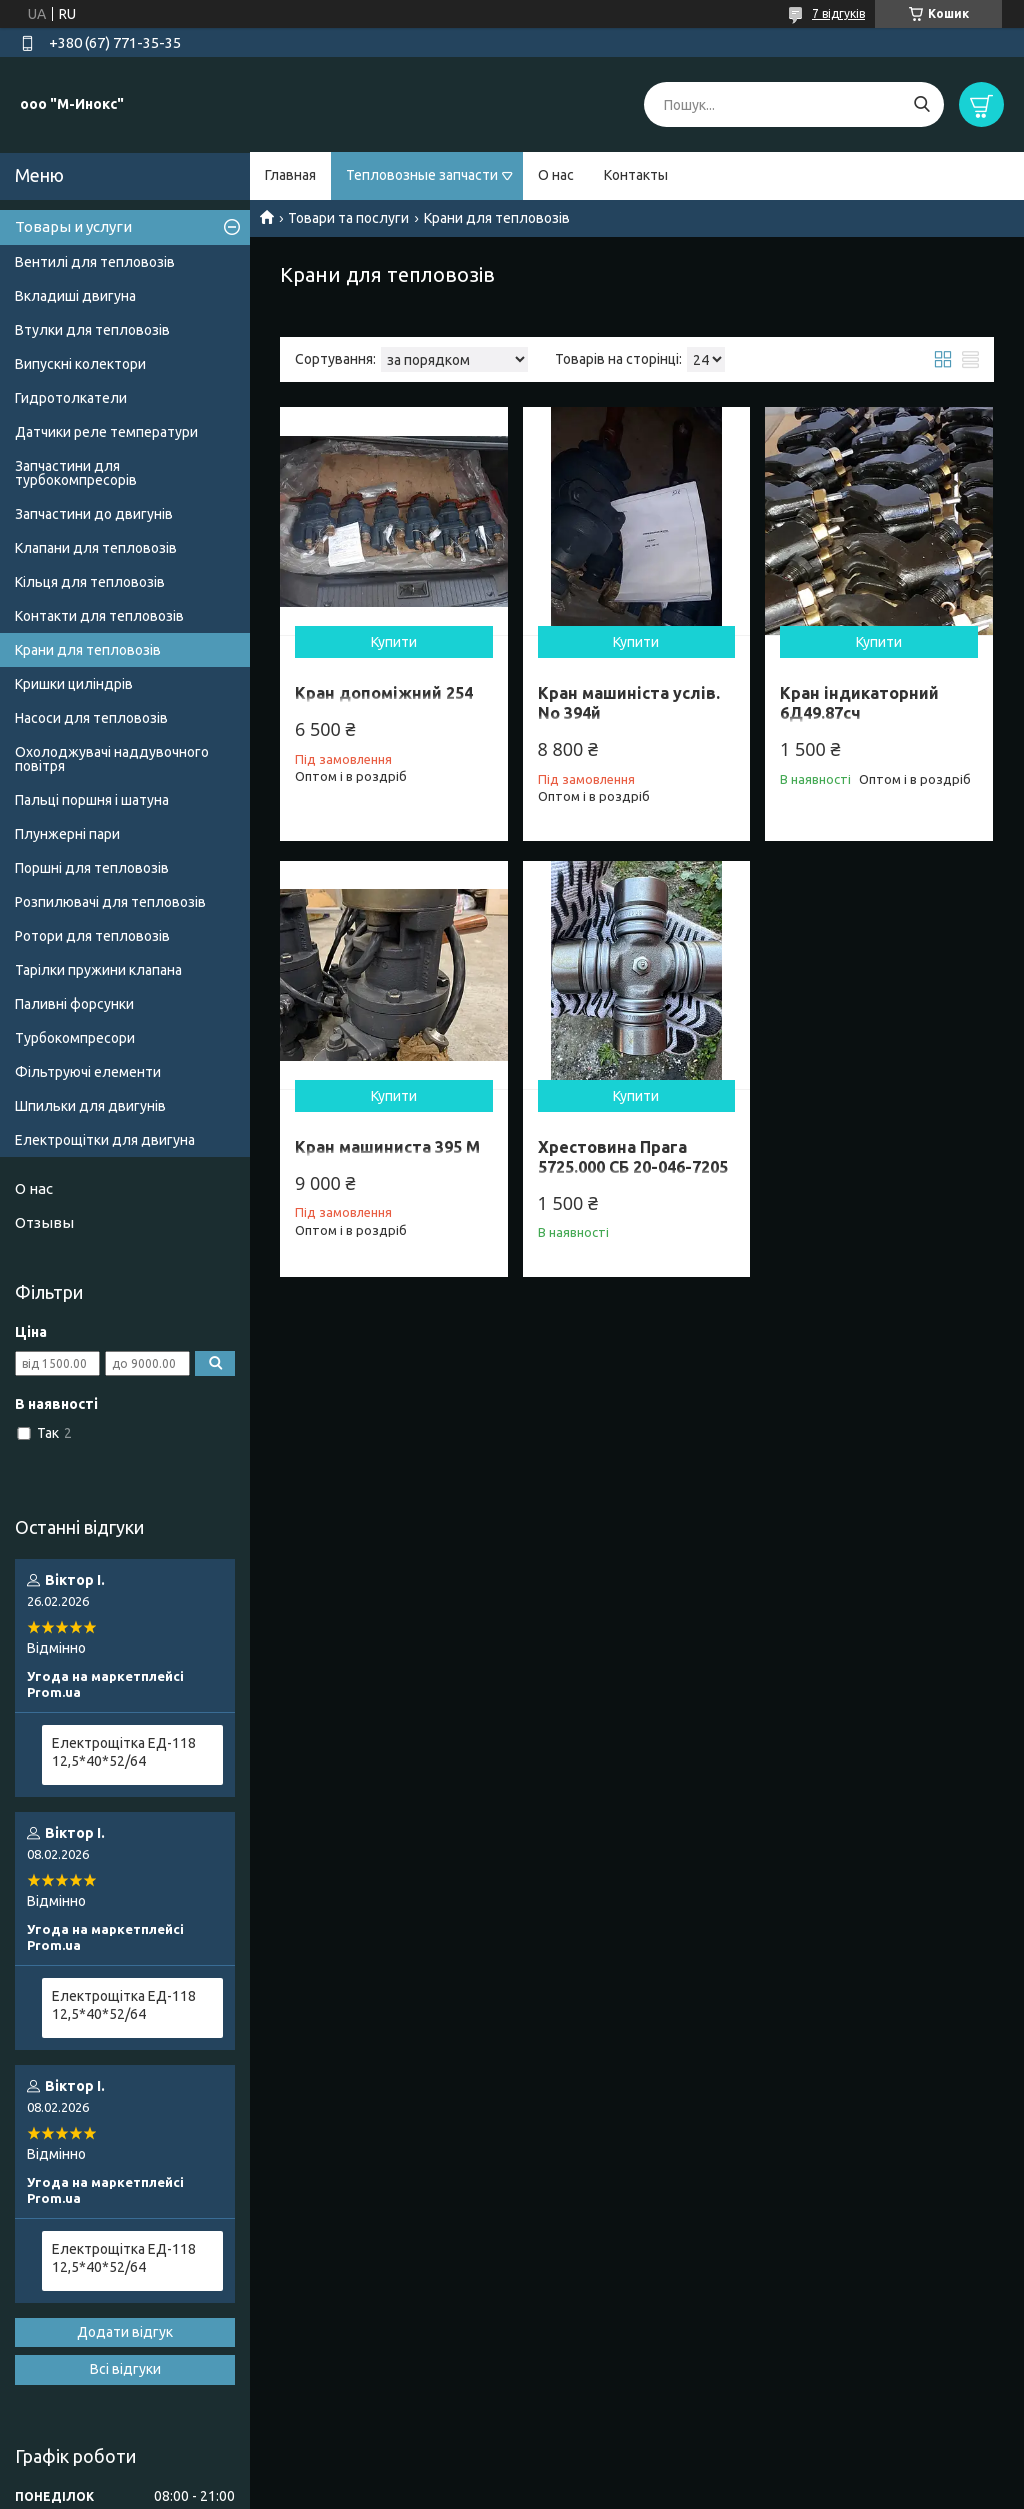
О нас (556, 175)
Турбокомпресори (75, 1038)
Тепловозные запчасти (422, 175)
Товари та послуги (348, 218)
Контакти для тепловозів (99, 616)
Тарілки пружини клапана (98, 970)
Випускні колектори (80, 364)
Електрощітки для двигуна (105, 1140)
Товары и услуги (73, 226)
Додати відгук (125, 2332)
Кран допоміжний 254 (384, 693)
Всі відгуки (125, 2369)
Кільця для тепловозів (90, 582)
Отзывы (44, 1222)
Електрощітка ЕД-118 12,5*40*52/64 (124, 1752)
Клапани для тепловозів (96, 548)
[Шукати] (921, 104)
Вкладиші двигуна (75, 296)
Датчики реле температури (106, 432)
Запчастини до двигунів (94, 514)
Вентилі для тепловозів (95, 262)
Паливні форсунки (74, 1004)
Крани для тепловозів (88, 650)
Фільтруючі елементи (88, 1072)
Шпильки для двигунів (90, 1106)
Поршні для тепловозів (92, 868)
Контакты (636, 175)
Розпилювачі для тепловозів (110, 902)
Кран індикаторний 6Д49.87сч (859, 703)
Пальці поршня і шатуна (92, 800)
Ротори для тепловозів (92, 936)
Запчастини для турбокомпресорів (76, 473)
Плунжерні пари (67, 834)
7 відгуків (838, 13)
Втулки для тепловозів (92, 330)
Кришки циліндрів (74, 684)
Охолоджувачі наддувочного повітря (112, 759)
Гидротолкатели (71, 398)
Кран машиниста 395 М (387, 1147)
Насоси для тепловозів (91, 718)
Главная (290, 175)
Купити (394, 642)
